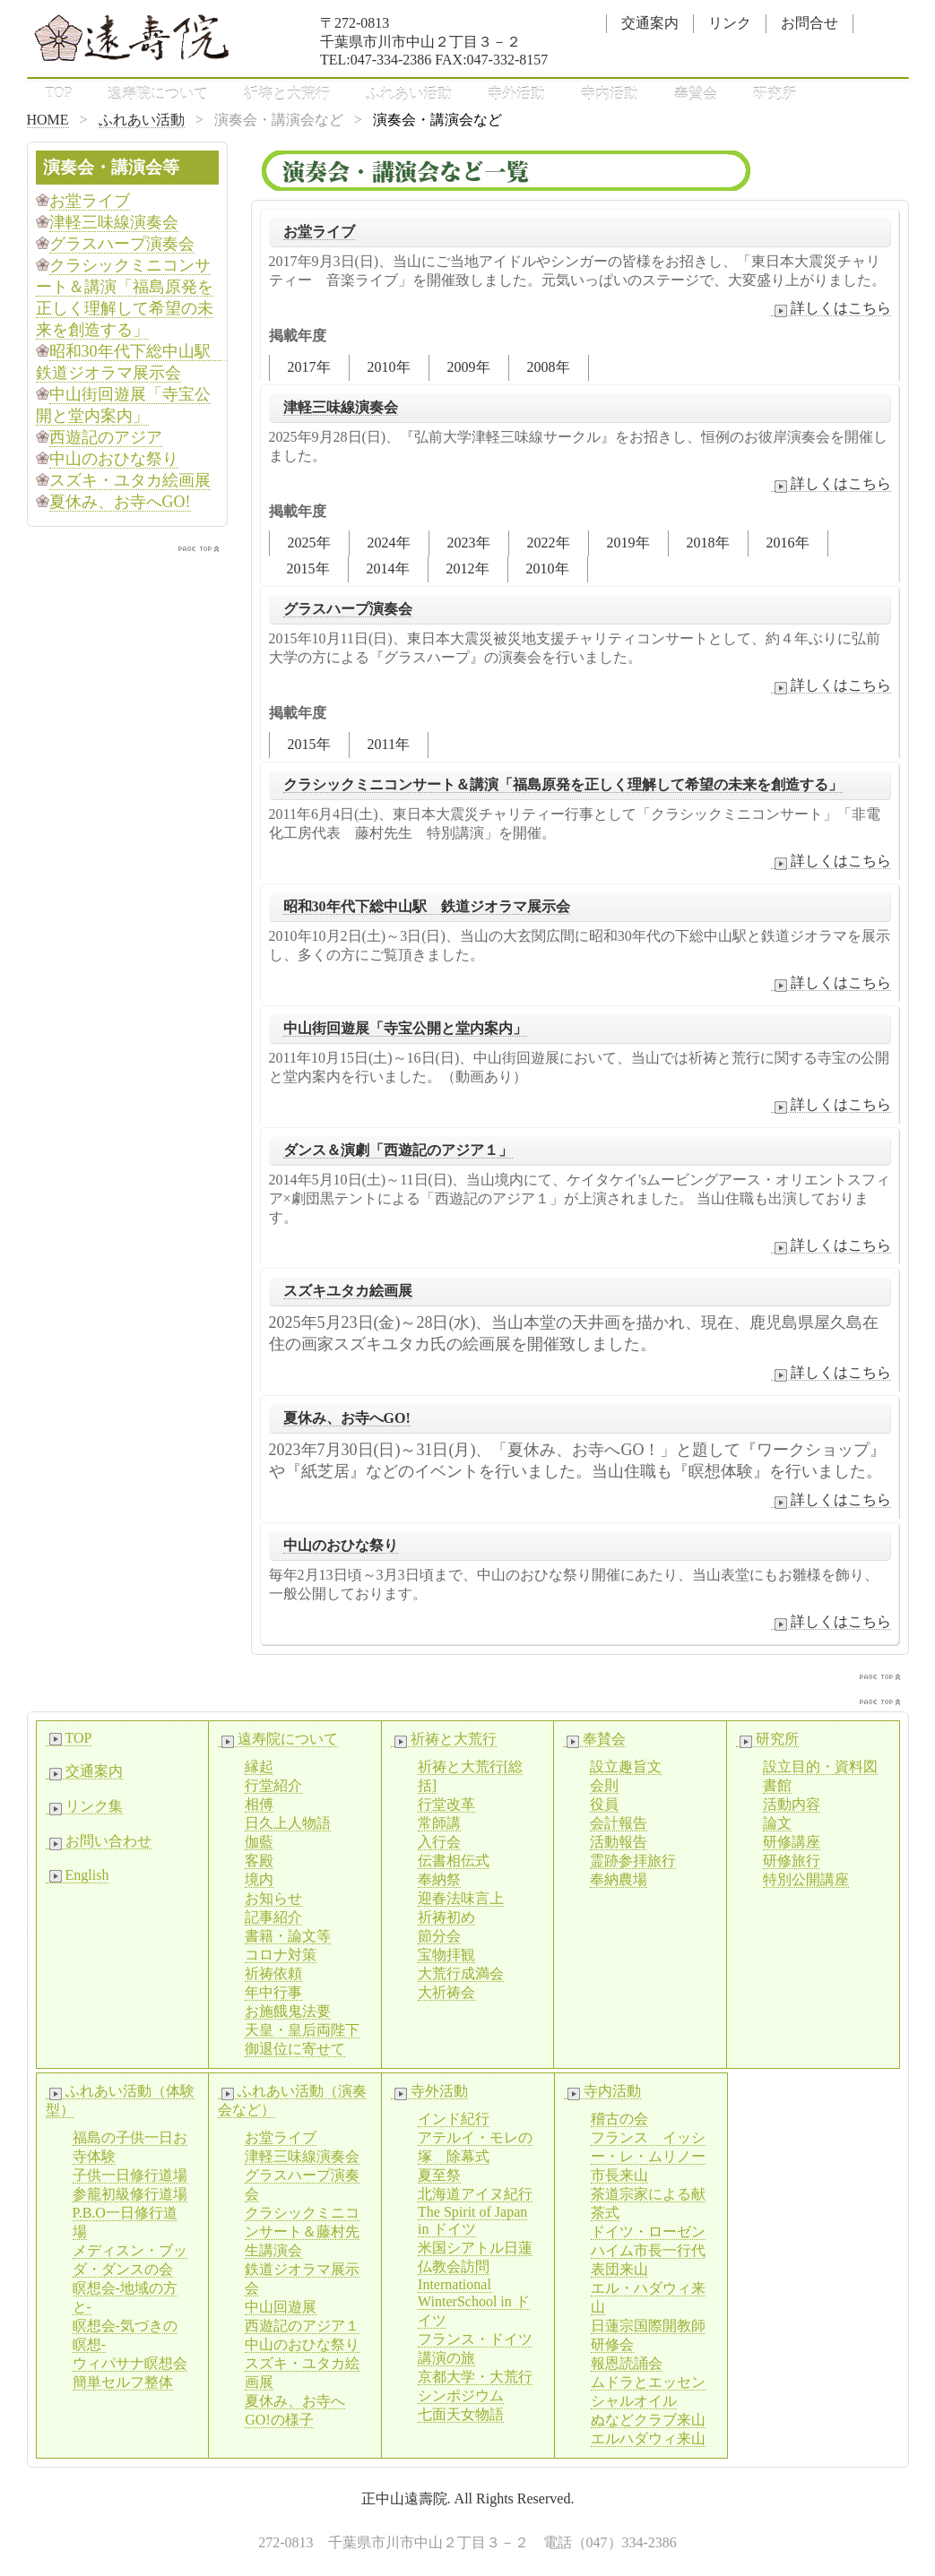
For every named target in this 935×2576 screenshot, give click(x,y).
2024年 (389, 542)
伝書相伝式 (453, 1860)
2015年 (308, 568)
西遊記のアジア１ (302, 2325)
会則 (604, 1785)
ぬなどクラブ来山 (648, 2419)
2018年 (708, 542)
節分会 (439, 1935)
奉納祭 (439, 1879)
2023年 (468, 542)
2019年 (628, 542)
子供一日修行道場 (130, 2175)
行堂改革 (446, 1804)
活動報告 (618, 1841)
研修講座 (791, 1841)
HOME (48, 119)
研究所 (774, 93)
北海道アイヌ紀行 (475, 2193)
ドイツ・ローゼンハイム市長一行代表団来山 (648, 2250)
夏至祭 (439, 2175)
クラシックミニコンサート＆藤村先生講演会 (302, 2231)
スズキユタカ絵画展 (347, 1290)
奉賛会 (695, 93)
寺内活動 (609, 93)
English (77, 1875)
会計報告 (618, 1823)
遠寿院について (158, 93)
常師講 (439, 1823)
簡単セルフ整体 (123, 2382)
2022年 (548, 542)
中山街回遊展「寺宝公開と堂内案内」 (405, 1028)
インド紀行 (453, 2118)
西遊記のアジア (105, 437)
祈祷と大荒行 (287, 93)
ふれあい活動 (409, 93)
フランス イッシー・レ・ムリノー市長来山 (648, 2156)
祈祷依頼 (273, 1973)
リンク (729, 22)
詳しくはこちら (831, 308)
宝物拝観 (446, 1954)
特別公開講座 (806, 1879)
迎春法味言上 (461, 1898)
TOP (59, 92)
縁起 (259, 1766)
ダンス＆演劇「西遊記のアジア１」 (398, 1150)
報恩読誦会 (626, 2363)
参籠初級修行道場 (130, 2193)
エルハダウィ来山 (648, 2438)
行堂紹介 (273, 1785)
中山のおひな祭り (340, 1545)
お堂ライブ (319, 231)
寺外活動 (516, 93)
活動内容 (791, 1804)
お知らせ (273, 1898)
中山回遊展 (280, 2306)
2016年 (787, 542)
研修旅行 (791, 1860)
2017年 (309, 367)
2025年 (309, 542)
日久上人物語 (288, 1823)
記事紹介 (273, 1917)
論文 (777, 1823)
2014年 (388, 568)
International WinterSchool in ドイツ (474, 2302)
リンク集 (84, 1806)
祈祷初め (446, 1917)
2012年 (467, 568)
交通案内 (650, 22)
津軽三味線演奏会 (340, 407)
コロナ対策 (280, 1954)
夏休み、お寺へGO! (347, 1418)
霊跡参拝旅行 (633, 1860)
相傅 (259, 1804)
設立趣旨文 (626, 1766)
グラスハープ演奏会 (347, 608)
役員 (604, 1804)
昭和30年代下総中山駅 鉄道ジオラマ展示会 (426, 906)
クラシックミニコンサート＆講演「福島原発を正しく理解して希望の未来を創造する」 (563, 784)
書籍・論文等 (288, 1935)
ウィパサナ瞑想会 (130, 2363)
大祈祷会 (446, 1992)
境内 (259, 1879)
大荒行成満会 (461, 1973)
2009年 (468, 367)
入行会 (439, 1841)
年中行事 (273, 1992)
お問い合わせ (99, 1841)
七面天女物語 (461, 2414)
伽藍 (259, 1841)
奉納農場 (618, 1879)
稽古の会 (619, 2118)
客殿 (259, 1860)
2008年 (548, 367)
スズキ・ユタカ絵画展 (130, 480)
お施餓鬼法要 (288, 2011)
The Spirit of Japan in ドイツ (472, 2220)
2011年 (389, 744)
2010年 (389, 367)
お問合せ (809, 22)
